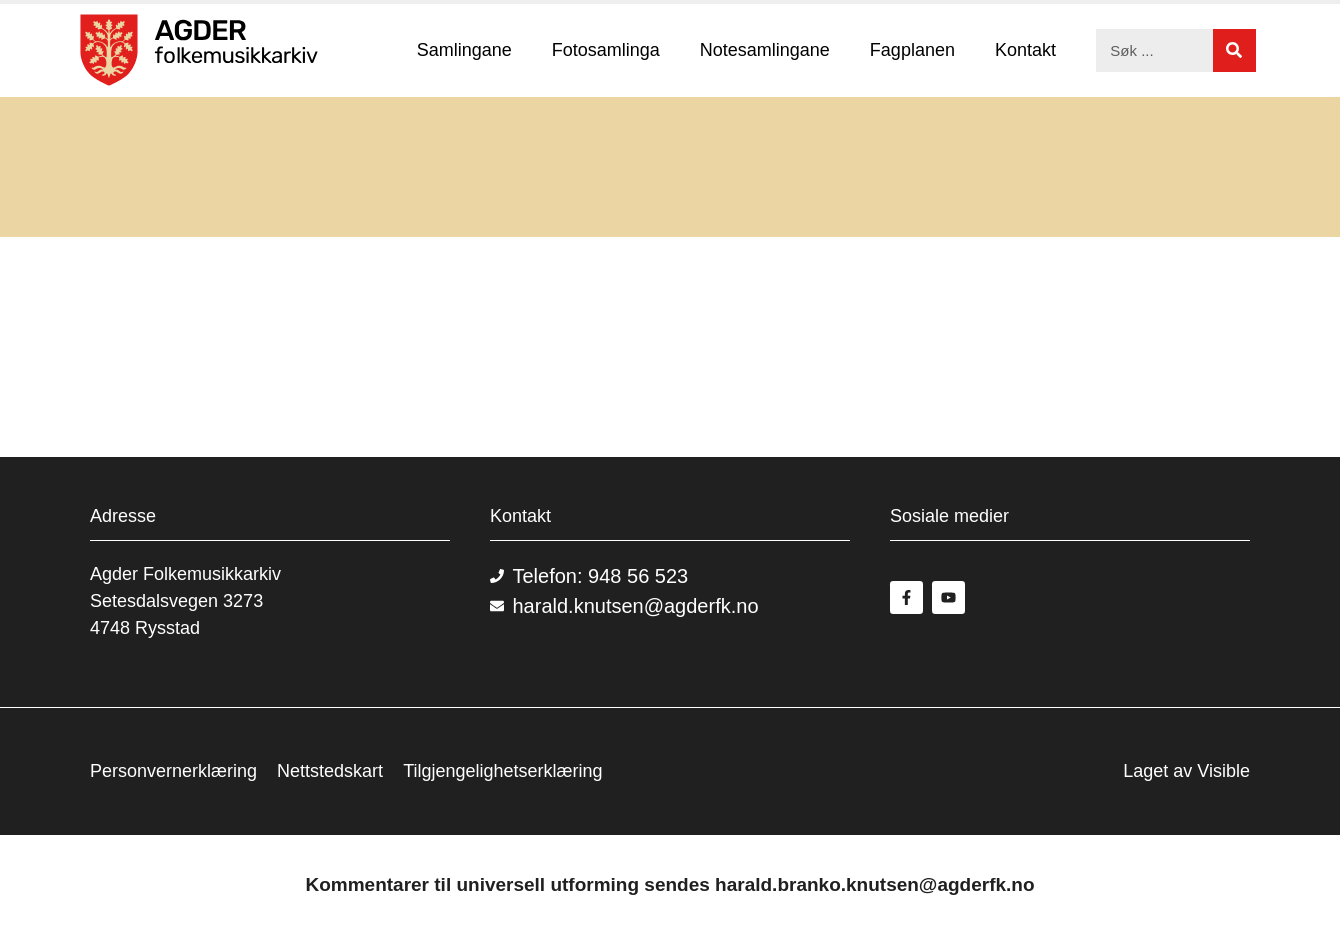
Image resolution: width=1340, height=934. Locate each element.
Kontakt (1025, 50)
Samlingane (464, 50)
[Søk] (1234, 50)
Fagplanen (912, 50)
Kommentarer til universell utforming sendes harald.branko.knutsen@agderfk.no (669, 884)
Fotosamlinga (606, 50)
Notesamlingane (765, 50)
